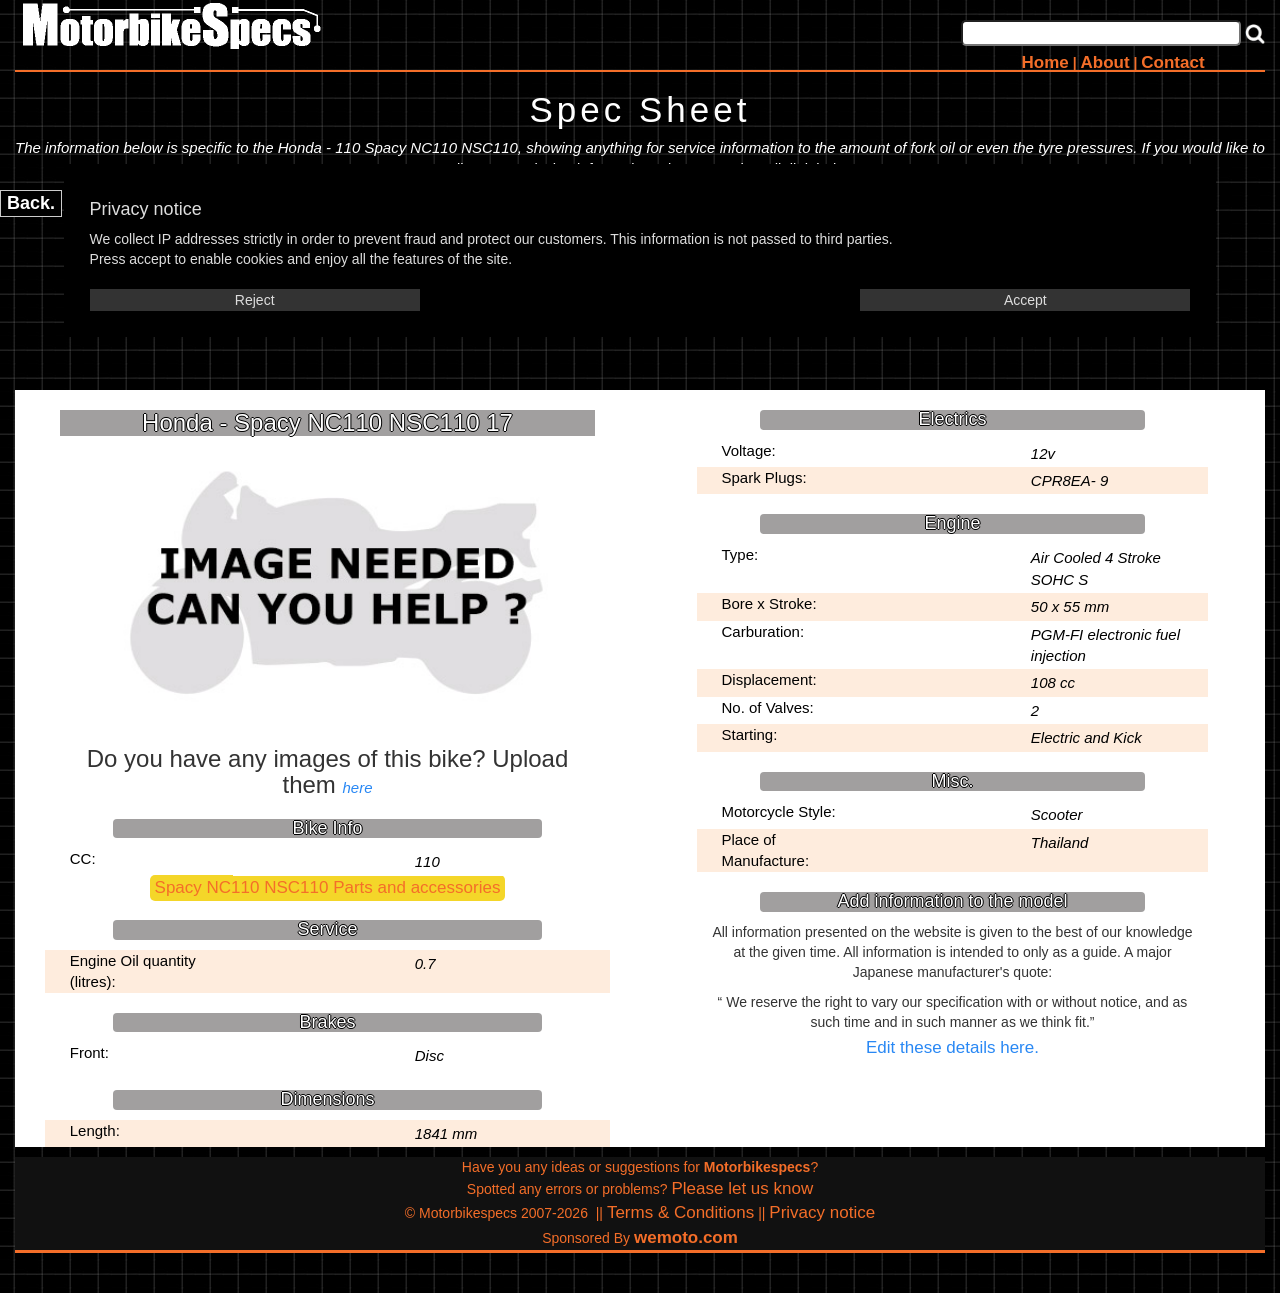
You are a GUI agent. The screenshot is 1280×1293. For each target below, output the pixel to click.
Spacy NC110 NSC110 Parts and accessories (328, 887)
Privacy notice (822, 1212)
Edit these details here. (952, 1047)
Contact (1172, 62)
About (1104, 62)
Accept (1025, 300)
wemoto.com (686, 1237)
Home (1045, 62)
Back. (31, 203)
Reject (255, 300)
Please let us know (742, 1188)
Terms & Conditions (680, 1212)
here (358, 787)
